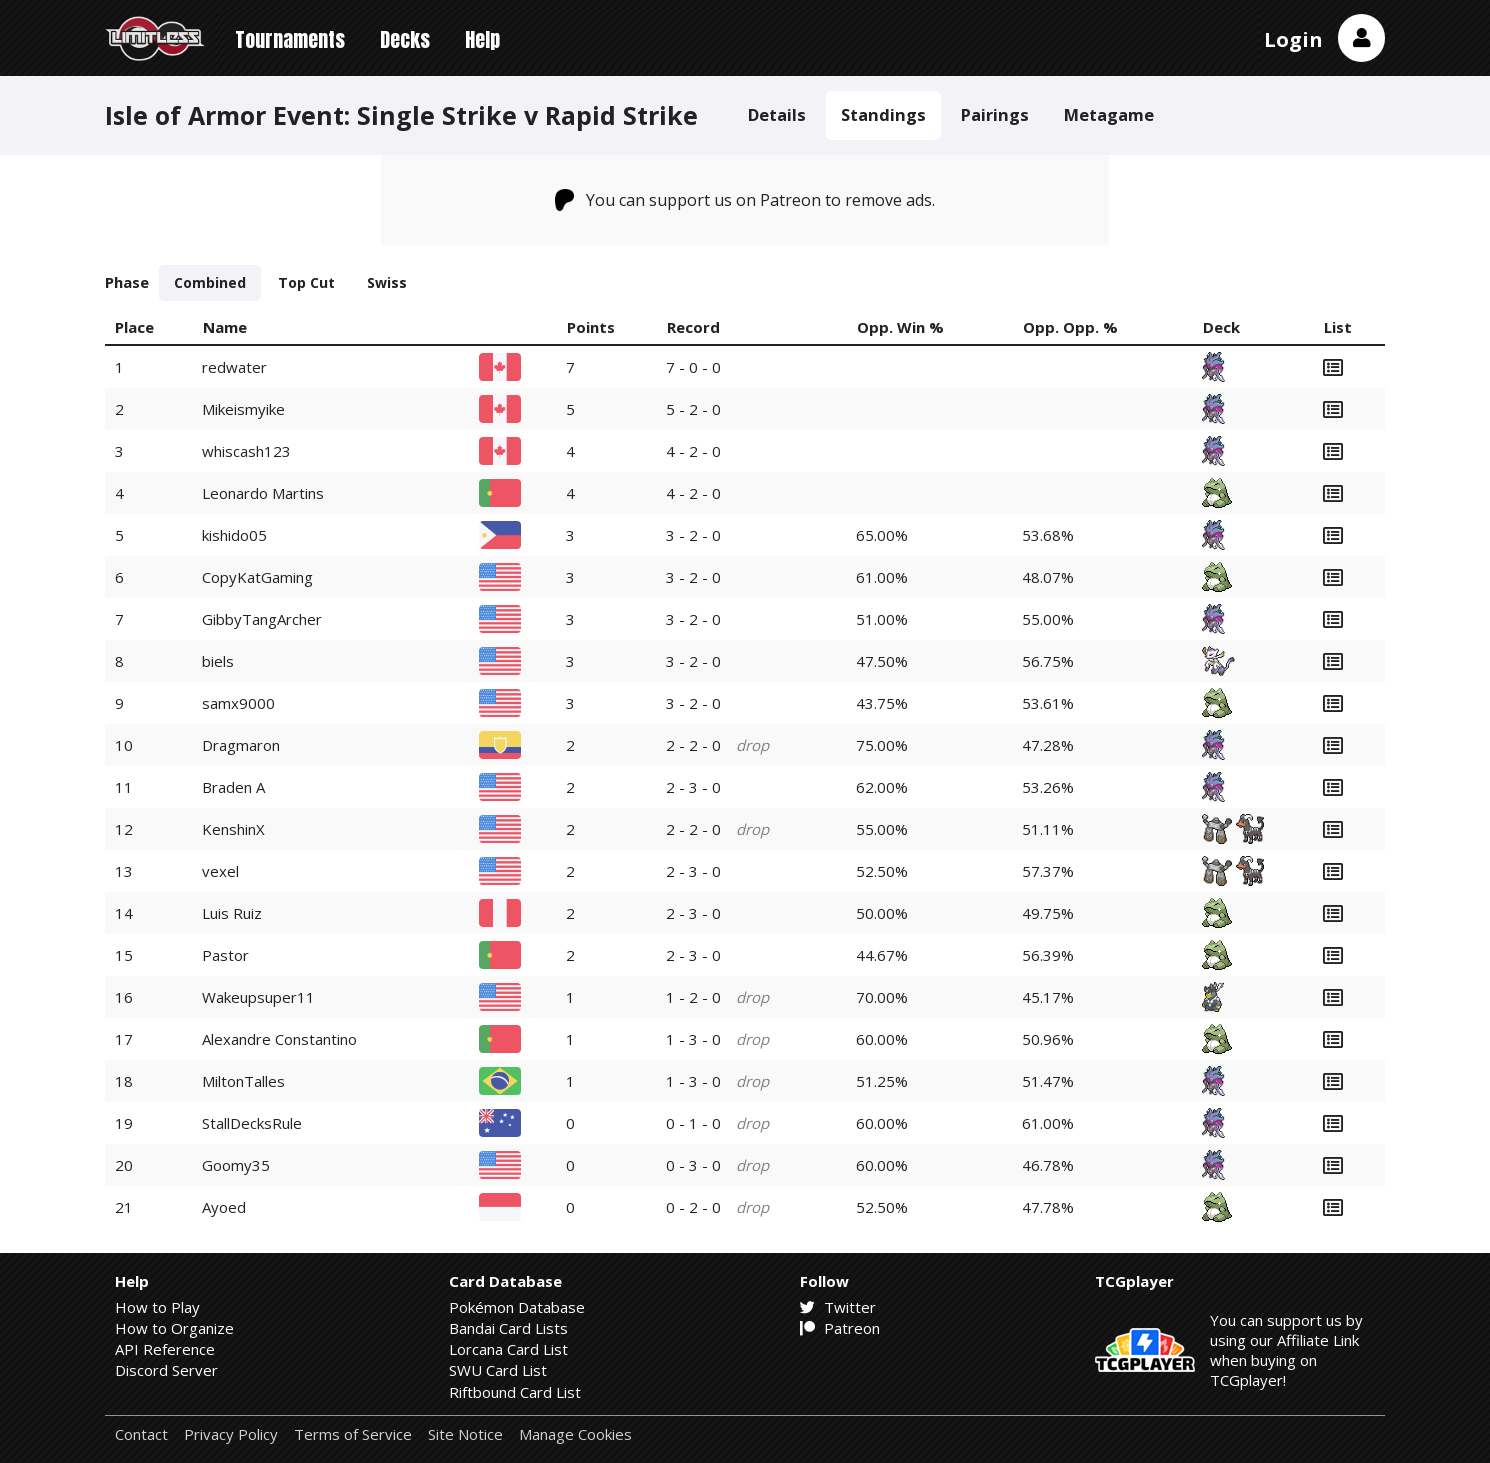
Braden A (233, 787)
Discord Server (166, 1370)
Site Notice (465, 1434)
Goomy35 (236, 1165)
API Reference (165, 1349)
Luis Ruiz (232, 913)
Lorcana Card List (508, 1349)
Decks (405, 39)
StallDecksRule (252, 1123)
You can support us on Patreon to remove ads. (745, 200)
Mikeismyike (243, 409)
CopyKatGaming (257, 577)
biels (218, 661)
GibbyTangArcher (262, 619)
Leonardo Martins (263, 493)
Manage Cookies (575, 1434)
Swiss (387, 282)
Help (482, 39)
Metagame (1109, 114)
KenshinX (233, 829)
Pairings (995, 114)
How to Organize (174, 1328)
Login (1293, 39)
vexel (220, 871)
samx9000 (238, 703)
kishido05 (234, 535)
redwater (234, 367)
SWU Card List (498, 1370)
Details (777, 114)
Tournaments (290, 39)
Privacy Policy (231, 1434)
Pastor (225, 955)
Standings (883, 114)
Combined (210, 282)
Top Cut (306, 282)
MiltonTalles (243, 1081)
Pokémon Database (517, 1307)
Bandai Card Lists (508, 1328)
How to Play (157, 1307)
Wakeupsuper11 (258, 997)
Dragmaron (241, 745)
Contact (141, 1434)
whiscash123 (246, 451)
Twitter (838, 1307)
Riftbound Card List (515, 1392)
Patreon (840, 1328)
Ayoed (224, 1207)
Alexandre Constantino (279, 1039)
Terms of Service (353, 1434)
